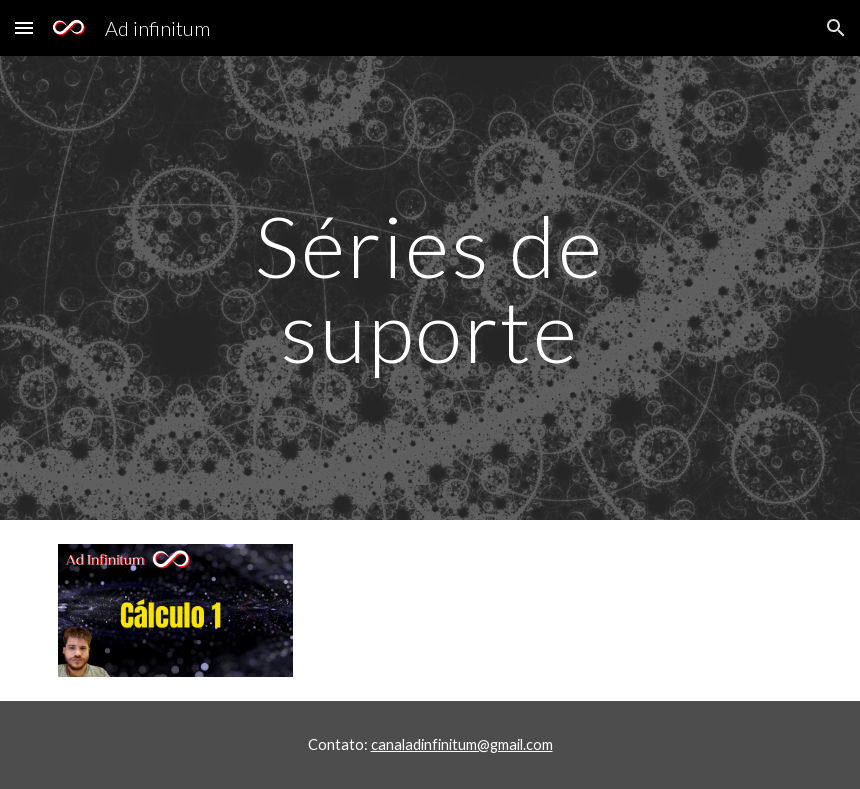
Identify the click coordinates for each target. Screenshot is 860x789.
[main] (430, 288)
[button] (24, 27)
